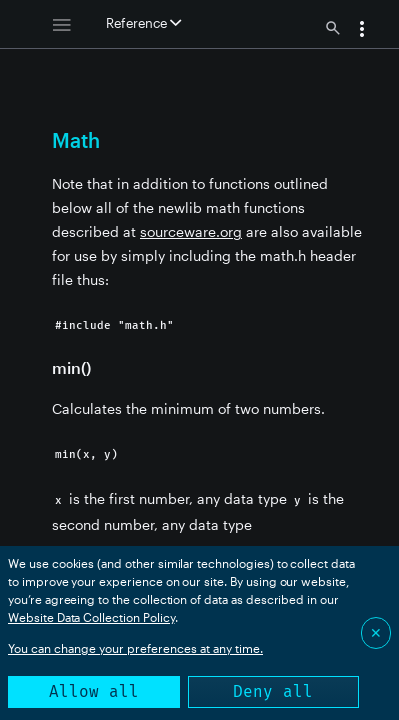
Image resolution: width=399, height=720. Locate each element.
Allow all (94, 691)
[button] (362, 31)
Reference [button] (143, 23)
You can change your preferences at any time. (135, 648)
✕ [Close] (376, 632)
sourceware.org (191, 231)
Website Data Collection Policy (91, 617)
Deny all (273, 691)
